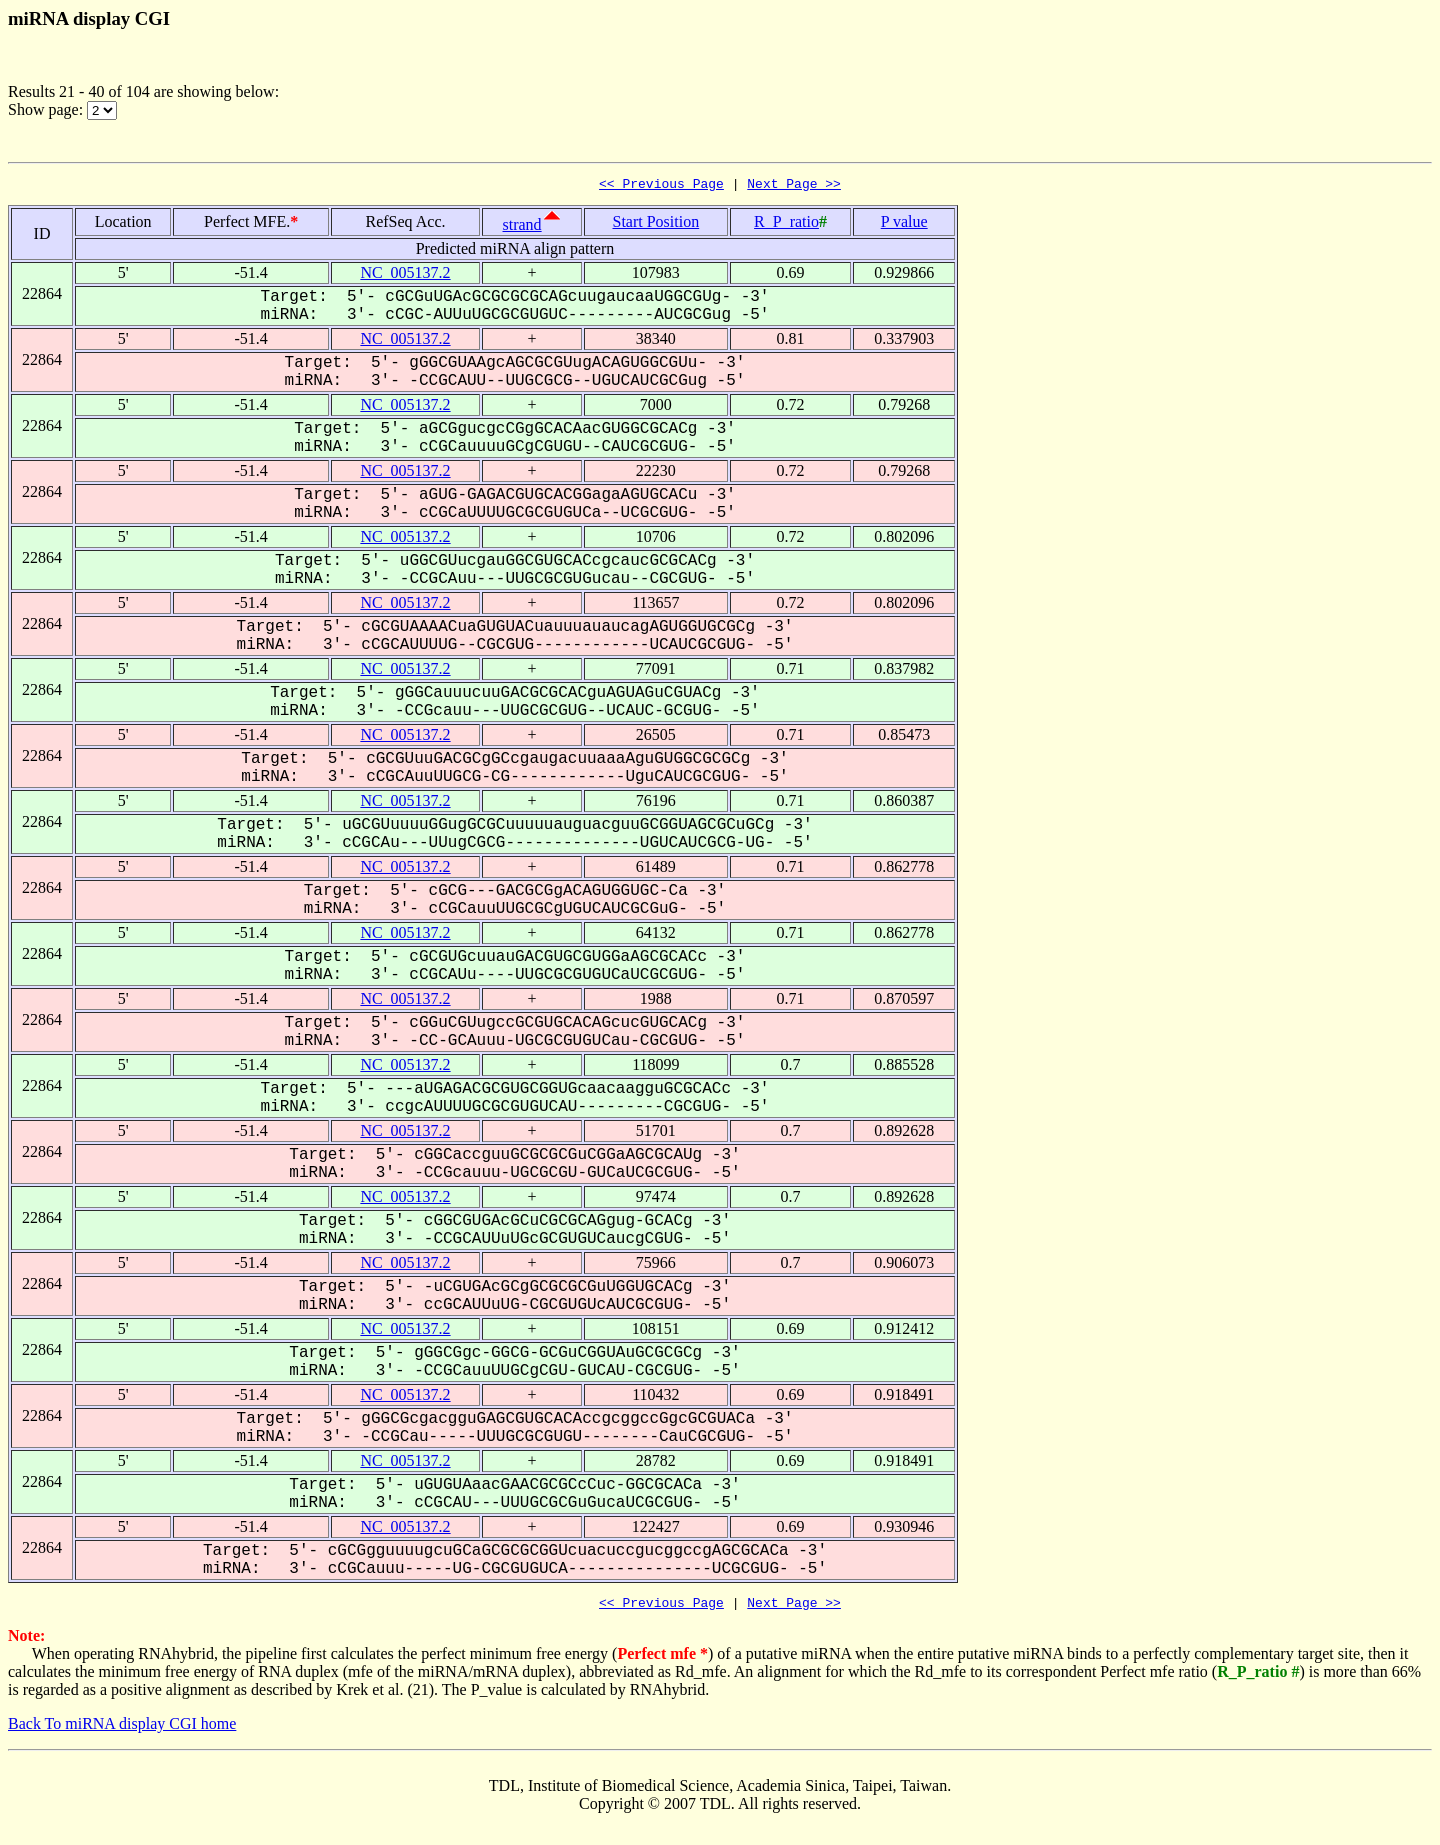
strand (522, 227)
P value (904, 224)
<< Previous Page (661, 186)
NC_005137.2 (405, 275)
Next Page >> (794, 186)
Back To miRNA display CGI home (122, 1729)
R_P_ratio (786, 224)
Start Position (656, 224)
